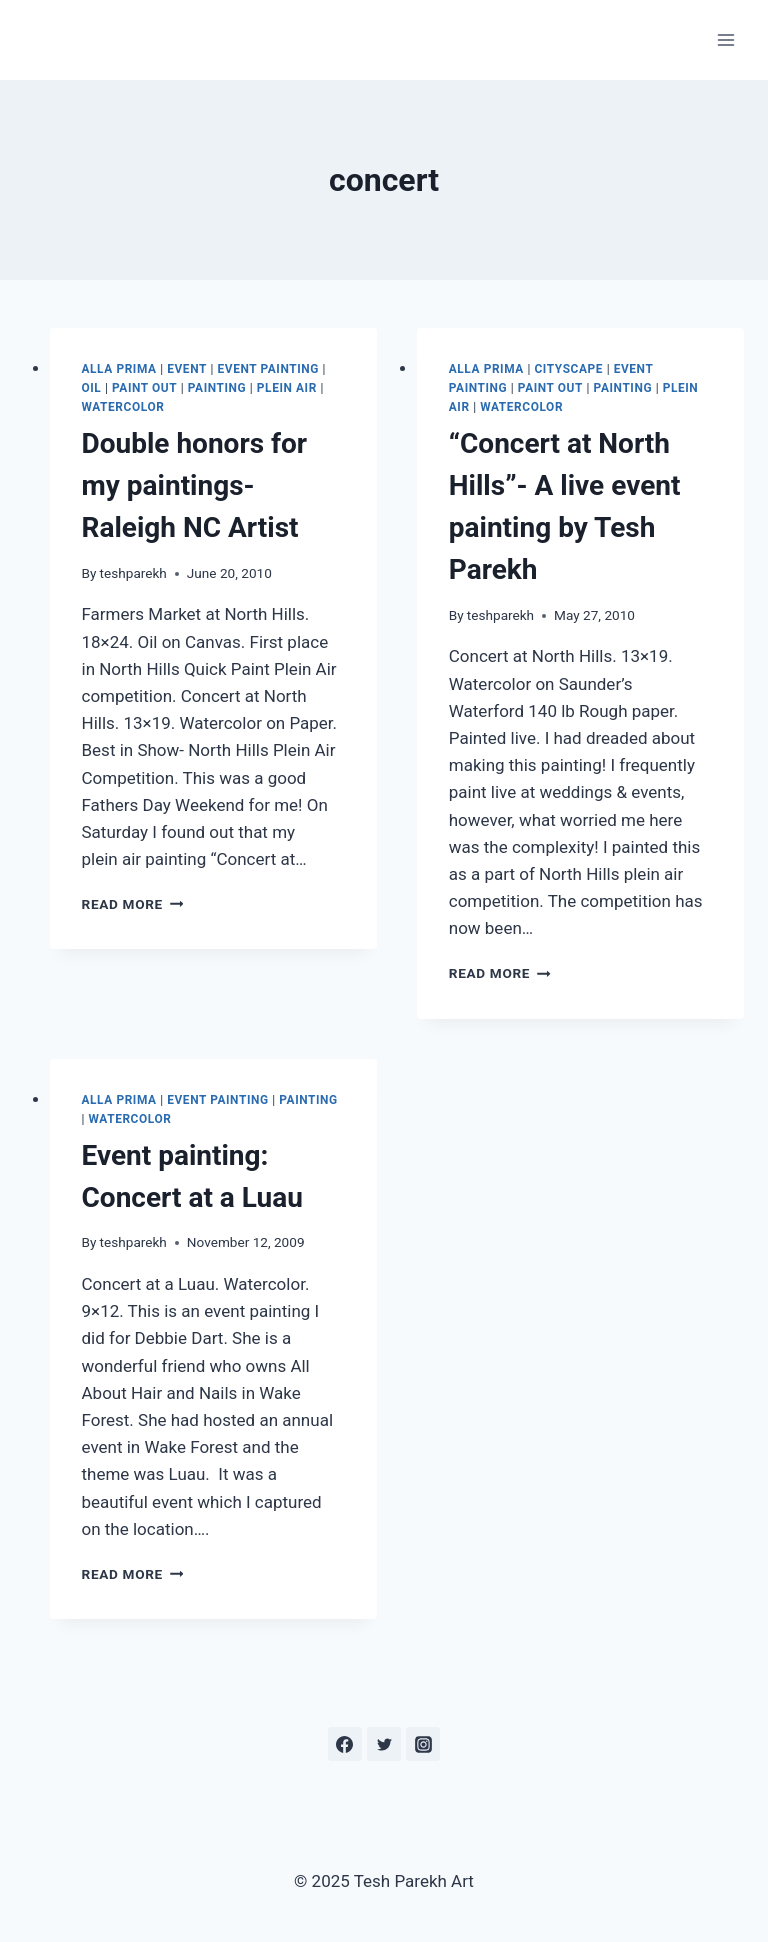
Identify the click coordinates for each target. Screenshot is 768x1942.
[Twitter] (384, 1744)
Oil (92, 388)
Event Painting (268, 369)
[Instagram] (423, 1744)
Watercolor (123, 407)
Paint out (144, 388)
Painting (217, 388)
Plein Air (287, 388)
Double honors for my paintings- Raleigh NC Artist (195, 485)
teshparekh (133, 573)
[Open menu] (725, 39)
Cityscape (568, 369)
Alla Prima (119, 369)
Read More (133, 904)
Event (187, 369)
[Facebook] (345, 1744)
